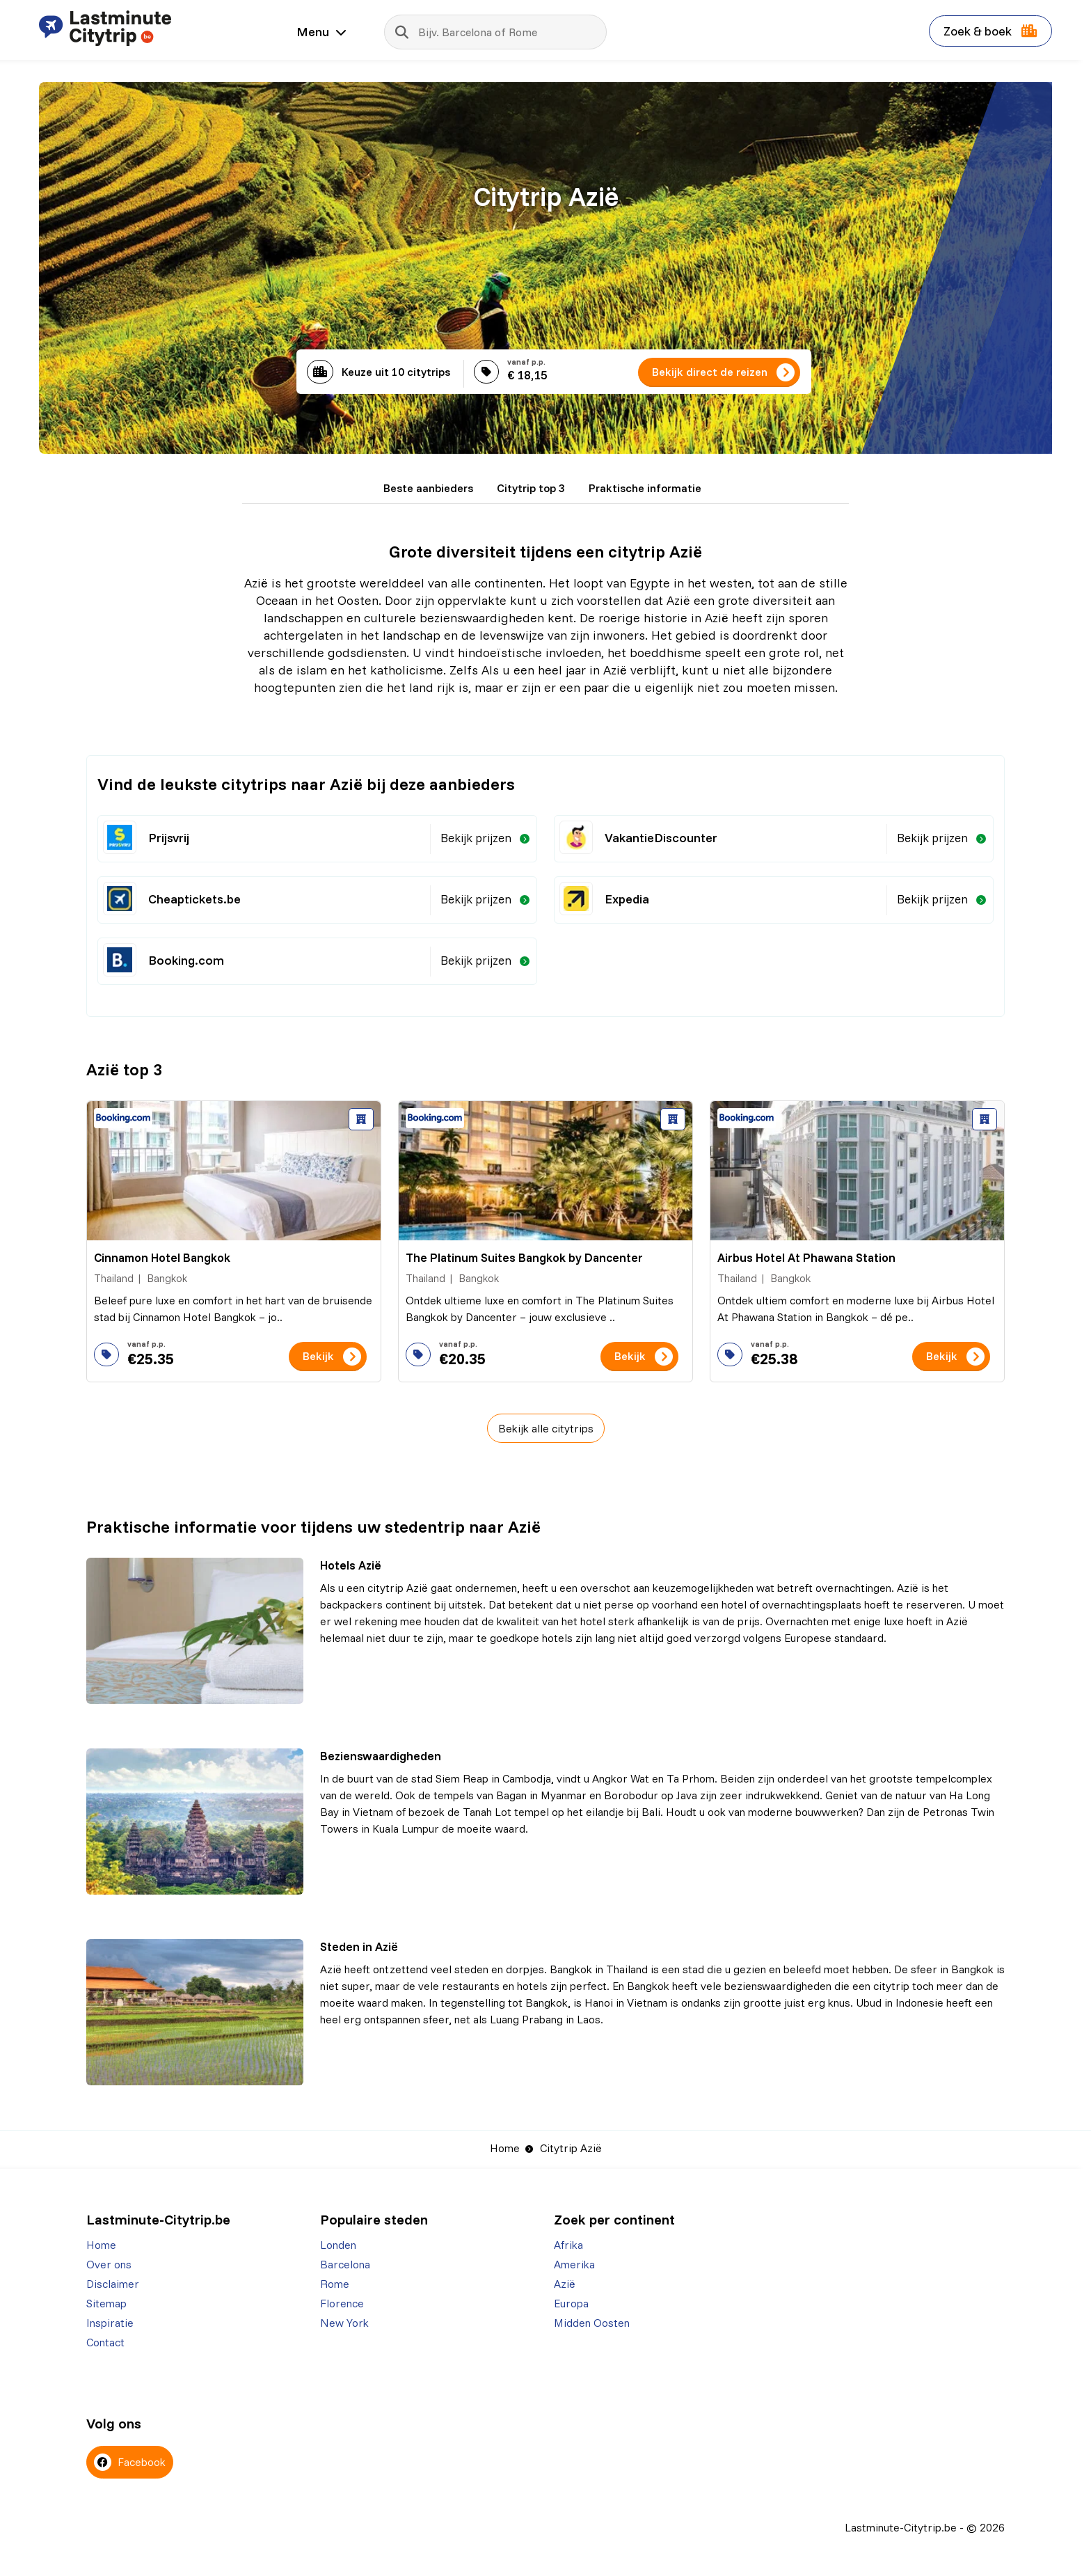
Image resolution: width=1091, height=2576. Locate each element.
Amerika (574, 2264)
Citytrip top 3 (531, 488)
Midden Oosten (592, 2323)
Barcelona (345, 2264)
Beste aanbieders (428, 488)
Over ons (109, 2264)
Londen (338, 2245)
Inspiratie (110, 2323)
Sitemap (106, 2303)
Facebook (130, 2462)
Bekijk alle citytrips (546, 1428)
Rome (334, 2284)
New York (344, 2323)
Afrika (568, 2245)
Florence (342, 2303)
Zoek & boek (990, 31)
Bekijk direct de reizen (709, 372)
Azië (564, 2284)
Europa (571, 2303)
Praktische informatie (645, 488)
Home (505, 2148)
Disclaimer (112, 2284)
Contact (105, 2342)
